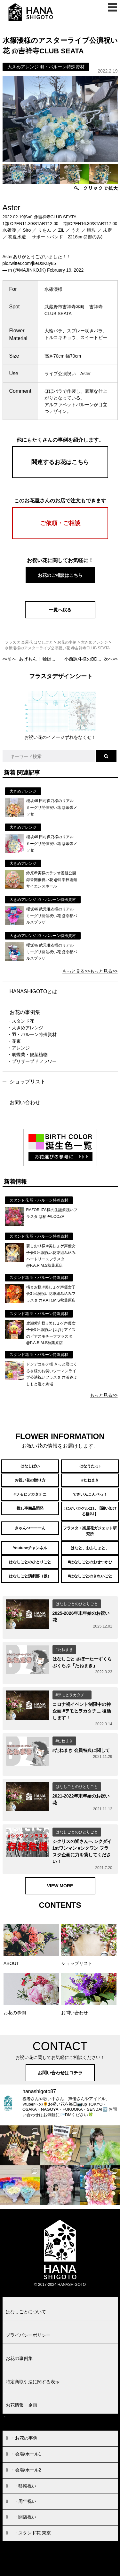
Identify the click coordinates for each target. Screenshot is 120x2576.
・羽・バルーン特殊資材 (32, 1034)
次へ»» (90, 658)
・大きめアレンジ (25, 1027)
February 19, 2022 (65, 270)
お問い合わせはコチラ (60, 2072)
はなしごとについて (26, 2311)
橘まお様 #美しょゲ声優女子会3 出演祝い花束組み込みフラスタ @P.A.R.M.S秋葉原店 (51, 1294)
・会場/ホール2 (26, 2469)
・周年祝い (25, 2501)
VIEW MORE (60, 1885)
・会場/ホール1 (26, 2453)
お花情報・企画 (21, 2405)
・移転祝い (25, 2485)
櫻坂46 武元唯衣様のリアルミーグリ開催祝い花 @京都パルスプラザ (51, 915)
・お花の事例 (24, 2438)
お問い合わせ (25, 1102)
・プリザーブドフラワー (32, 1061)
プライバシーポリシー (28, 2335)
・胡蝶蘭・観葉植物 (27, 1054)
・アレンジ (18, 1047)
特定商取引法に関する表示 (33, 2381)
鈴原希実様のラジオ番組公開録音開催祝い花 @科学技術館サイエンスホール (51, 879)
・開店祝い (25, 2516)
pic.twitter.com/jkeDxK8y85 (29, 263)
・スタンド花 (20, 1021)
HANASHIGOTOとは (34, 991)
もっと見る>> (76, 971)
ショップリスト (27, 1081)
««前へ (29, 658)
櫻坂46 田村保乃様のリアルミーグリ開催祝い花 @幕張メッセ (51, 807)
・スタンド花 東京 (32, 2532)
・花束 (14, 1041)
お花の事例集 (25, 1012)
